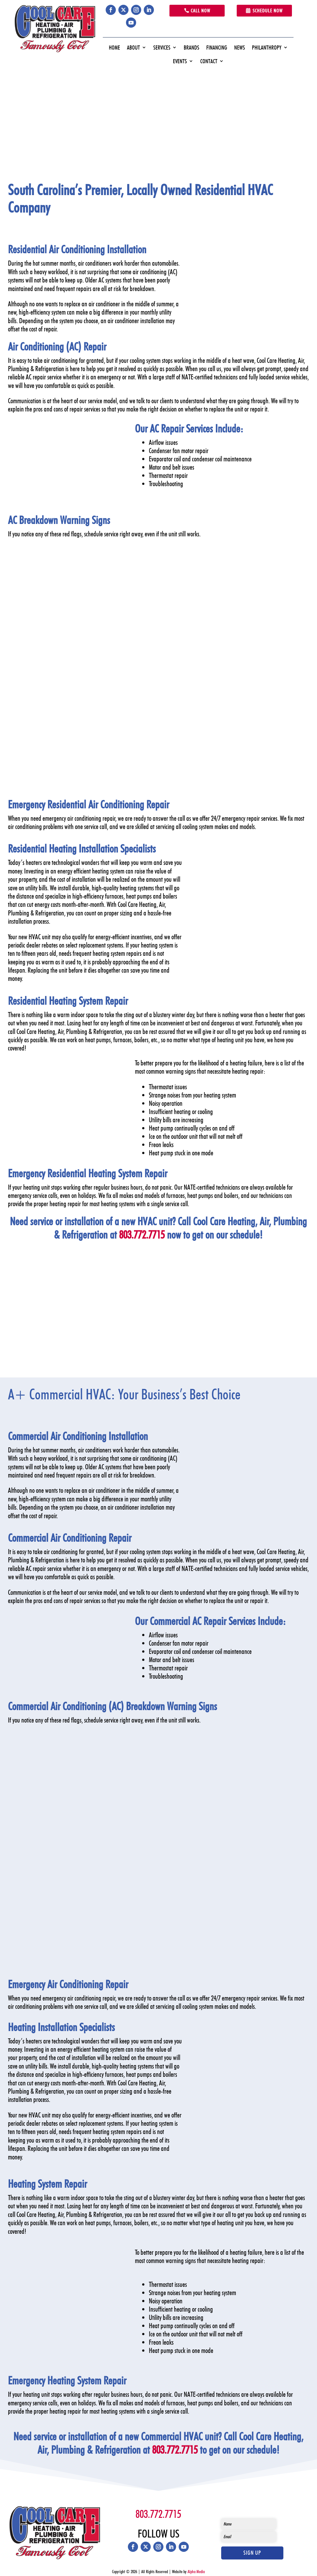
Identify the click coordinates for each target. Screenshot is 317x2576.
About (133, 47)
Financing (216, 47)
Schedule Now (268, 11)
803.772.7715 (142, 1234)
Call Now (200, 11)
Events (180, 61)
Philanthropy (266, 47)
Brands (191, 47)
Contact (208, 61)
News (239, 47)
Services (161, 47)
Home (114, 47)
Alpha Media (196, 2571)
